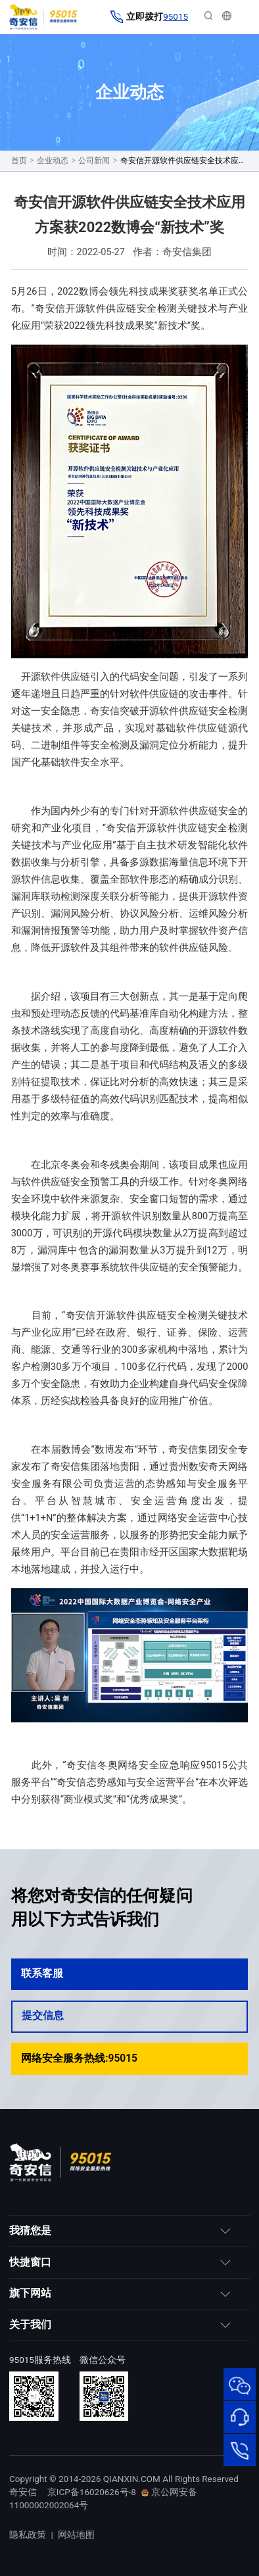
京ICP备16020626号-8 (91, 2492)
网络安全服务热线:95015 (129, 2058)
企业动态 (52, 160)
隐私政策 (27, 2534)
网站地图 (76, 2534)
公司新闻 (94, 160)
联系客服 (129, 1974)
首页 (19, 160)
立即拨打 (149, 17)
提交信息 (129, 2016)
